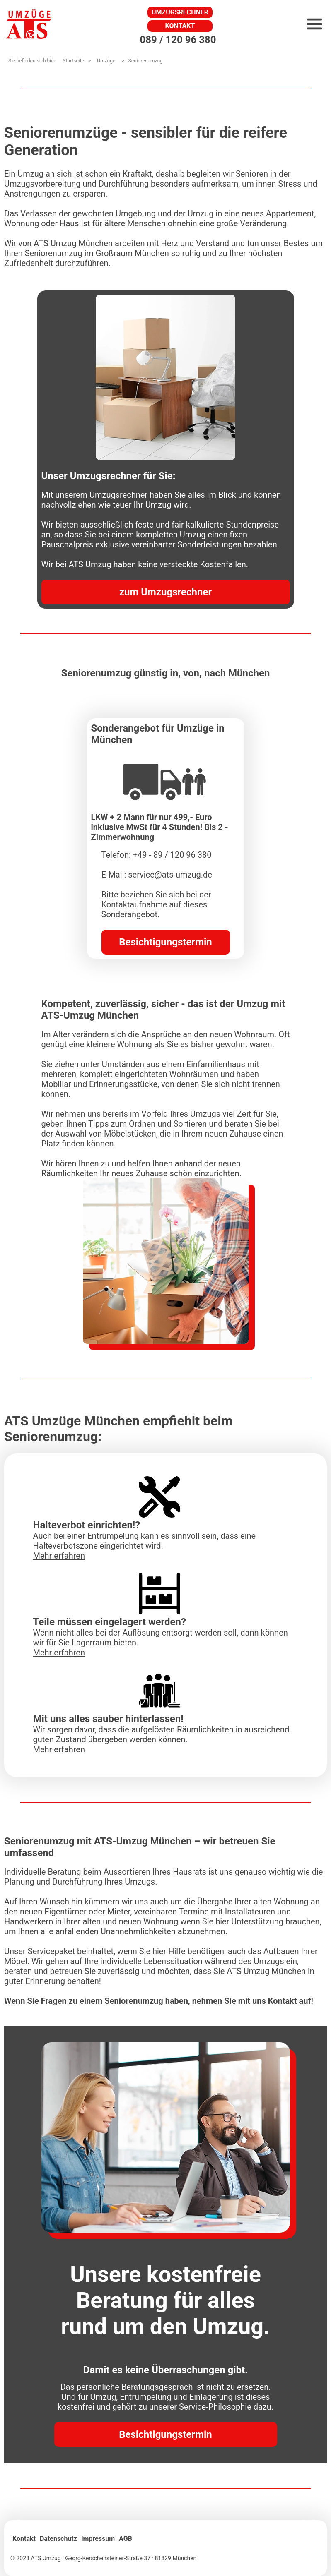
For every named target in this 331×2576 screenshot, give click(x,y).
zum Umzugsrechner (165, 592)
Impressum (98, 2538)
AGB (125, 2538)
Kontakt (180, 26)
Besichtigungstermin (165, 942)
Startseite (73, 61)
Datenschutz (58, 2538)
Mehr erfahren (59, 1556)
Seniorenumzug (145, 61)
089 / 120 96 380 (178, 40)
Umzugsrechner (180, 12)
